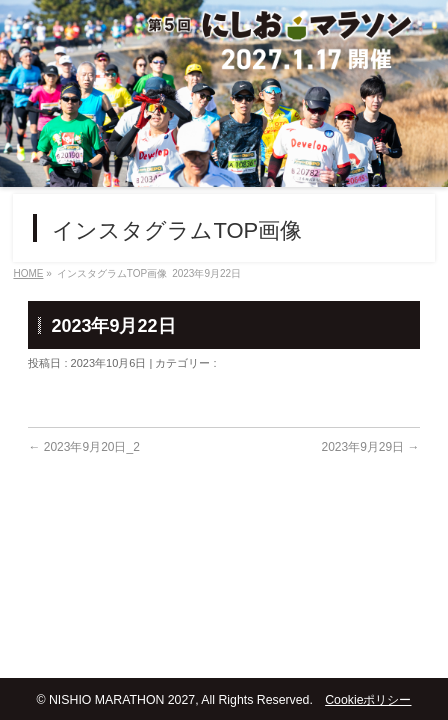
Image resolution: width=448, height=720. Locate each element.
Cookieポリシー (368, 700)
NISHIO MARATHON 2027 (122, 700)
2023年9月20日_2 (83, 447)
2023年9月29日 (370, 447)
